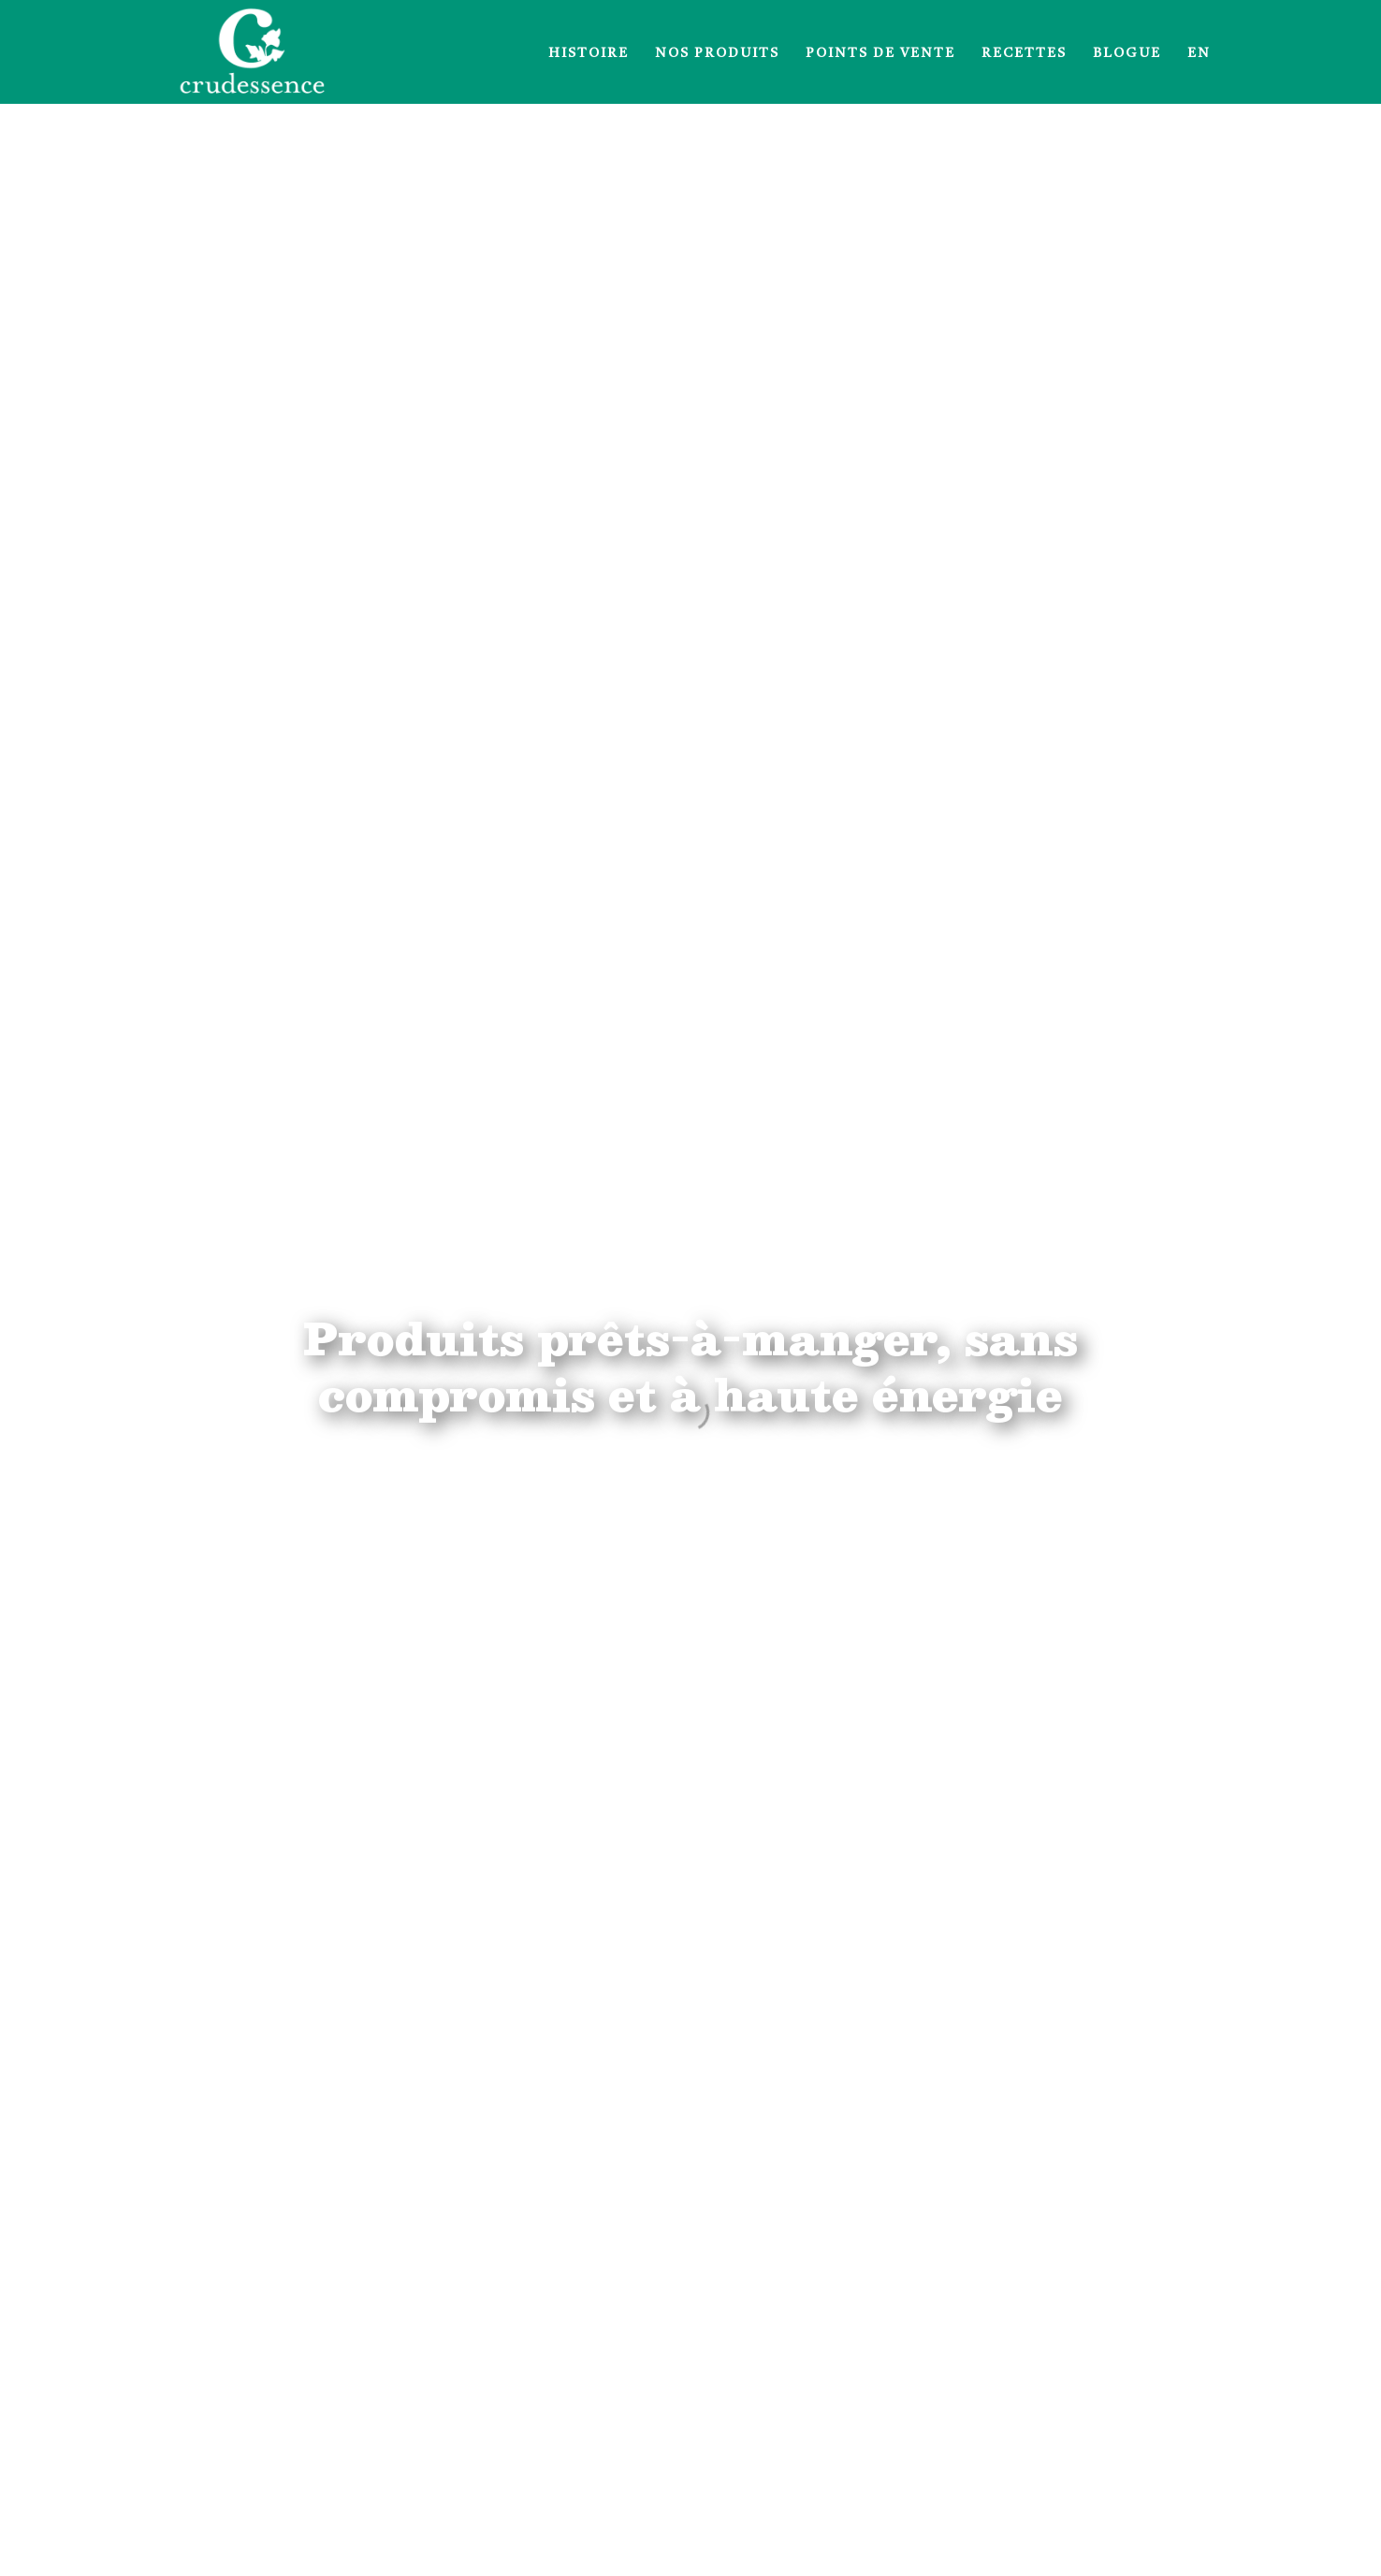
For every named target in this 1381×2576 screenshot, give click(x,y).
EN (1199, 53)
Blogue (1127, 53)
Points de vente (880, 53)
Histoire (588, 53)
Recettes (1024, 53)
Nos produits (717, 53)
